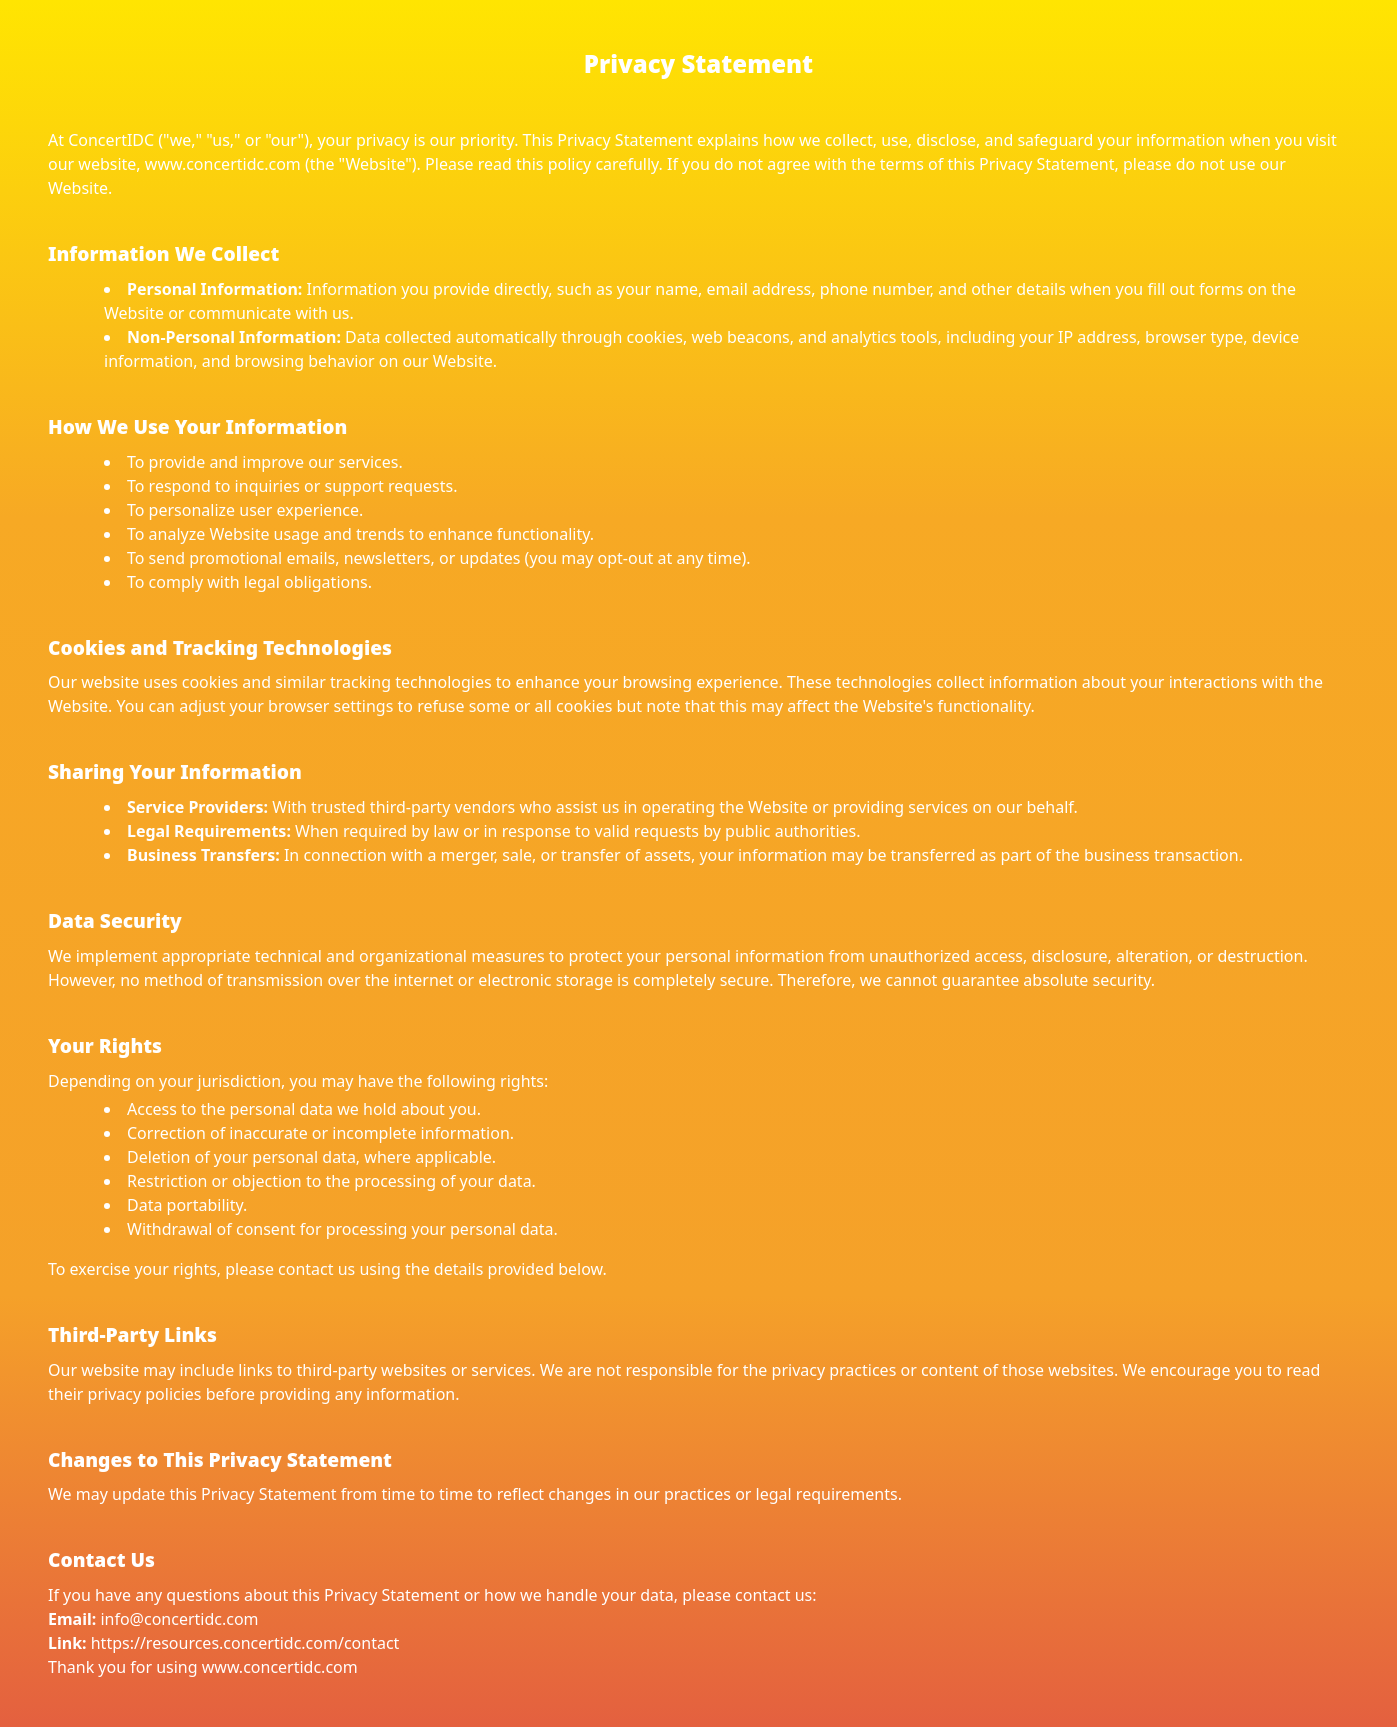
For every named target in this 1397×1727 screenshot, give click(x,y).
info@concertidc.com (179, 1619)
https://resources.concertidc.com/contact (245, 1643)
